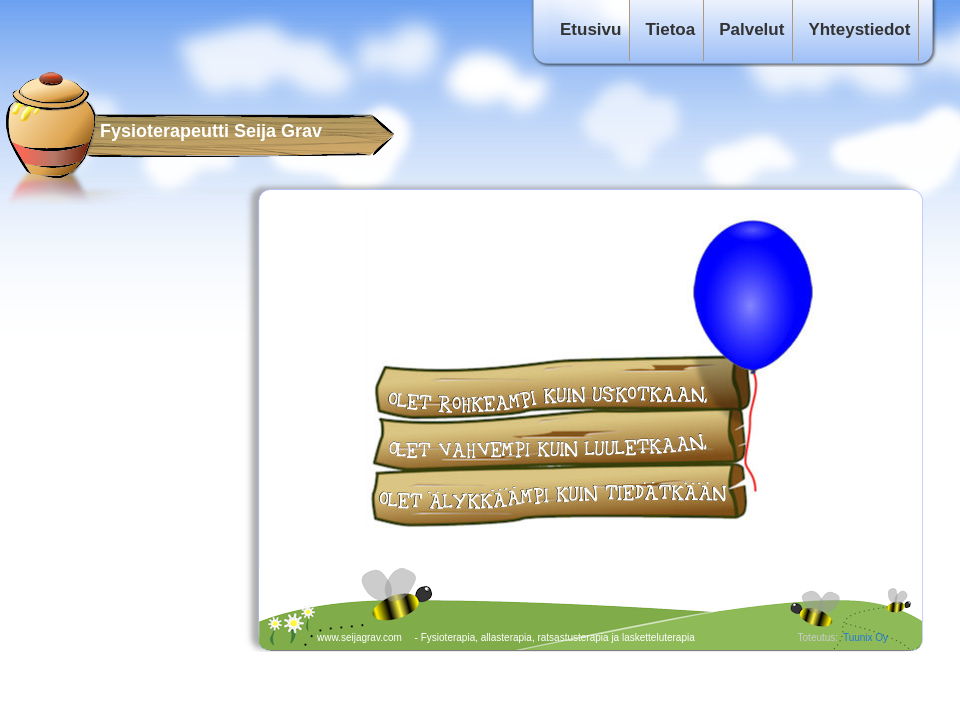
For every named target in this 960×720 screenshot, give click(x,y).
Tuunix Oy (865, 637)
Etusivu (590, 29)
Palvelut (751, 29)
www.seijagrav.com (359, 637)
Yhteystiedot (859, 29)
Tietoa (670, 29)
